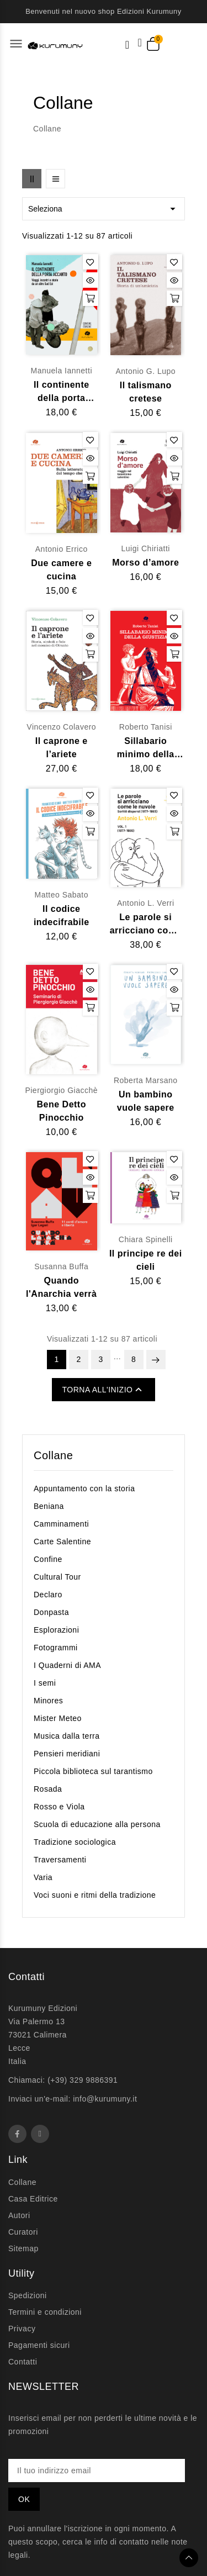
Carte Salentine (62, 1541)
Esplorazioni (56, 1629)
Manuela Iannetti (61, 370)
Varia (43, 1877)
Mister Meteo (58, 1718)
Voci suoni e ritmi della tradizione (95, 1895)
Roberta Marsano (146, 1080)
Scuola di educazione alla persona (97, 1824)
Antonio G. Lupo (145, 371)
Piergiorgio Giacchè (61, 1090)
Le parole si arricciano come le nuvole (146, 924)
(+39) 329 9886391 (82, 2080)
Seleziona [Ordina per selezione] (103, 208)
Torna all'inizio (103, 1390)
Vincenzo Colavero (61, 726)
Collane (53, 1455)
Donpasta (51, 1612)
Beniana (49, 1506)
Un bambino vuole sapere (145, 1101)
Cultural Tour (57, 1576)
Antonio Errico (61, 549)
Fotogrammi (56, 1647)
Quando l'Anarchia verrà (61, 1287)
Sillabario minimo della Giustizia (145, 748)
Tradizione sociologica (75, 1842)
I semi (45, 1682)
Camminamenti (61, 1523)
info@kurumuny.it (105, 2098)
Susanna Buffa (61, 1266)
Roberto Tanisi (145, 726)
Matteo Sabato (61, 894)
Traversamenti (60, 1859)
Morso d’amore (145, 562)
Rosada (48, 1789)
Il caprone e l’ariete (61, 747)
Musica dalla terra (67, 1736)
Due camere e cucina (61, 569)
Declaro (48, 1594)
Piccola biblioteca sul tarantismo (93, 1771)
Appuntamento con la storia (84, 1488)
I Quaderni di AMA (67, 1665)
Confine (48, 1559)
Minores (48, 1700)
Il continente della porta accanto (61, 392)
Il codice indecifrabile (61, 915)
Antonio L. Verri (145, 903)
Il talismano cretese (146, 392)
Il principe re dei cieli (145, 1260)
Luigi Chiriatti (145, 548)
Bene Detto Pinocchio (61, 1111)
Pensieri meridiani (67, 1753)
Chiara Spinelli (146, 1239)
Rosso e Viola (59, 1806)
